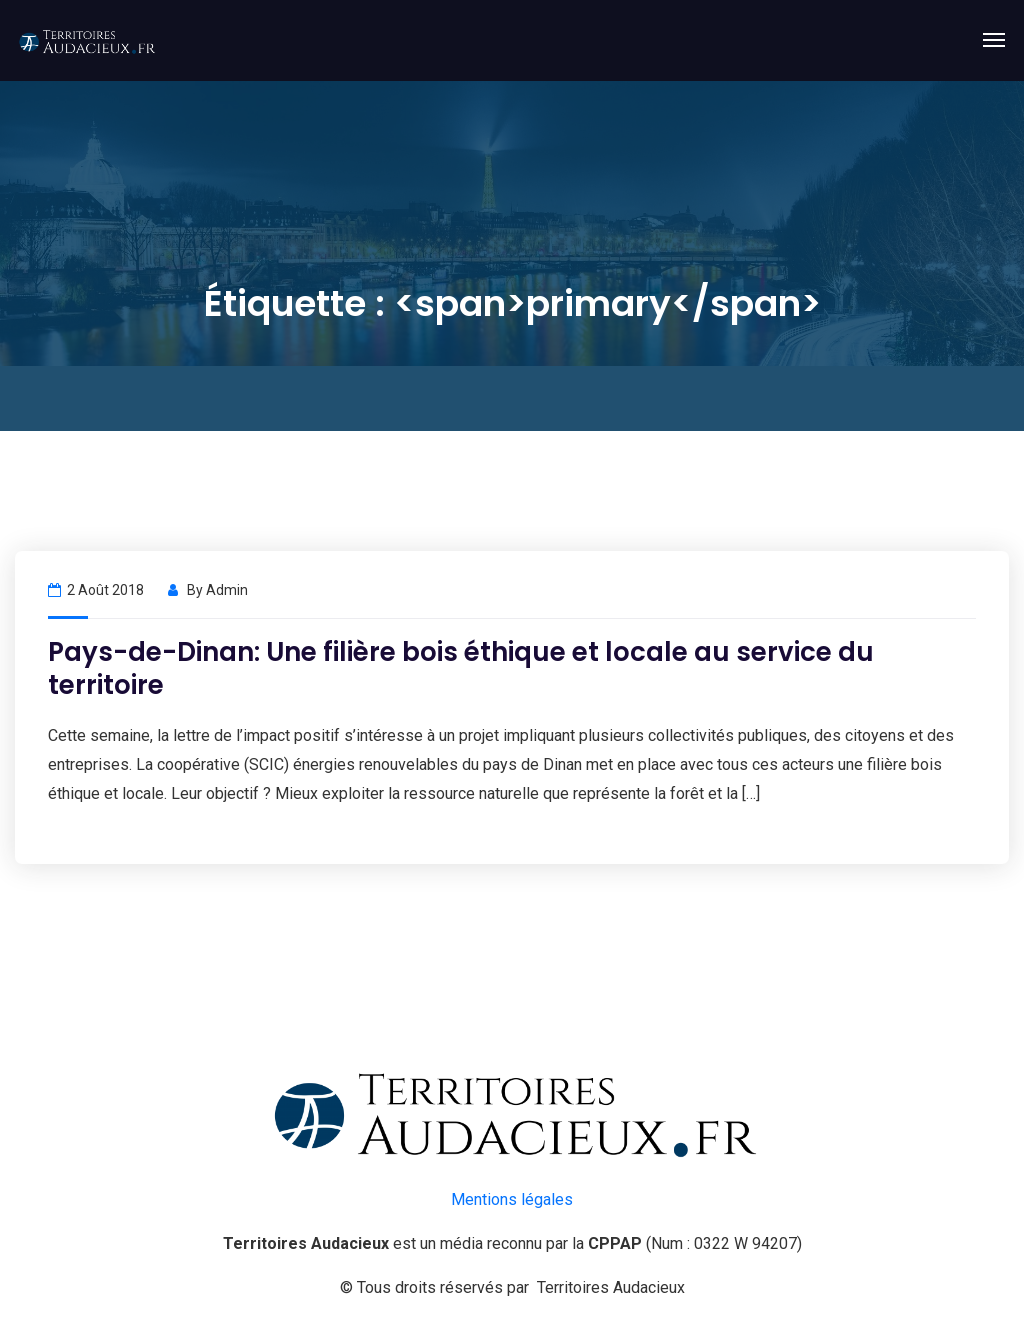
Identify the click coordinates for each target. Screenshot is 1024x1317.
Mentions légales (512, 1199)
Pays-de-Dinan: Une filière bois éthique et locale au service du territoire (461, 668)
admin (227, 590)
